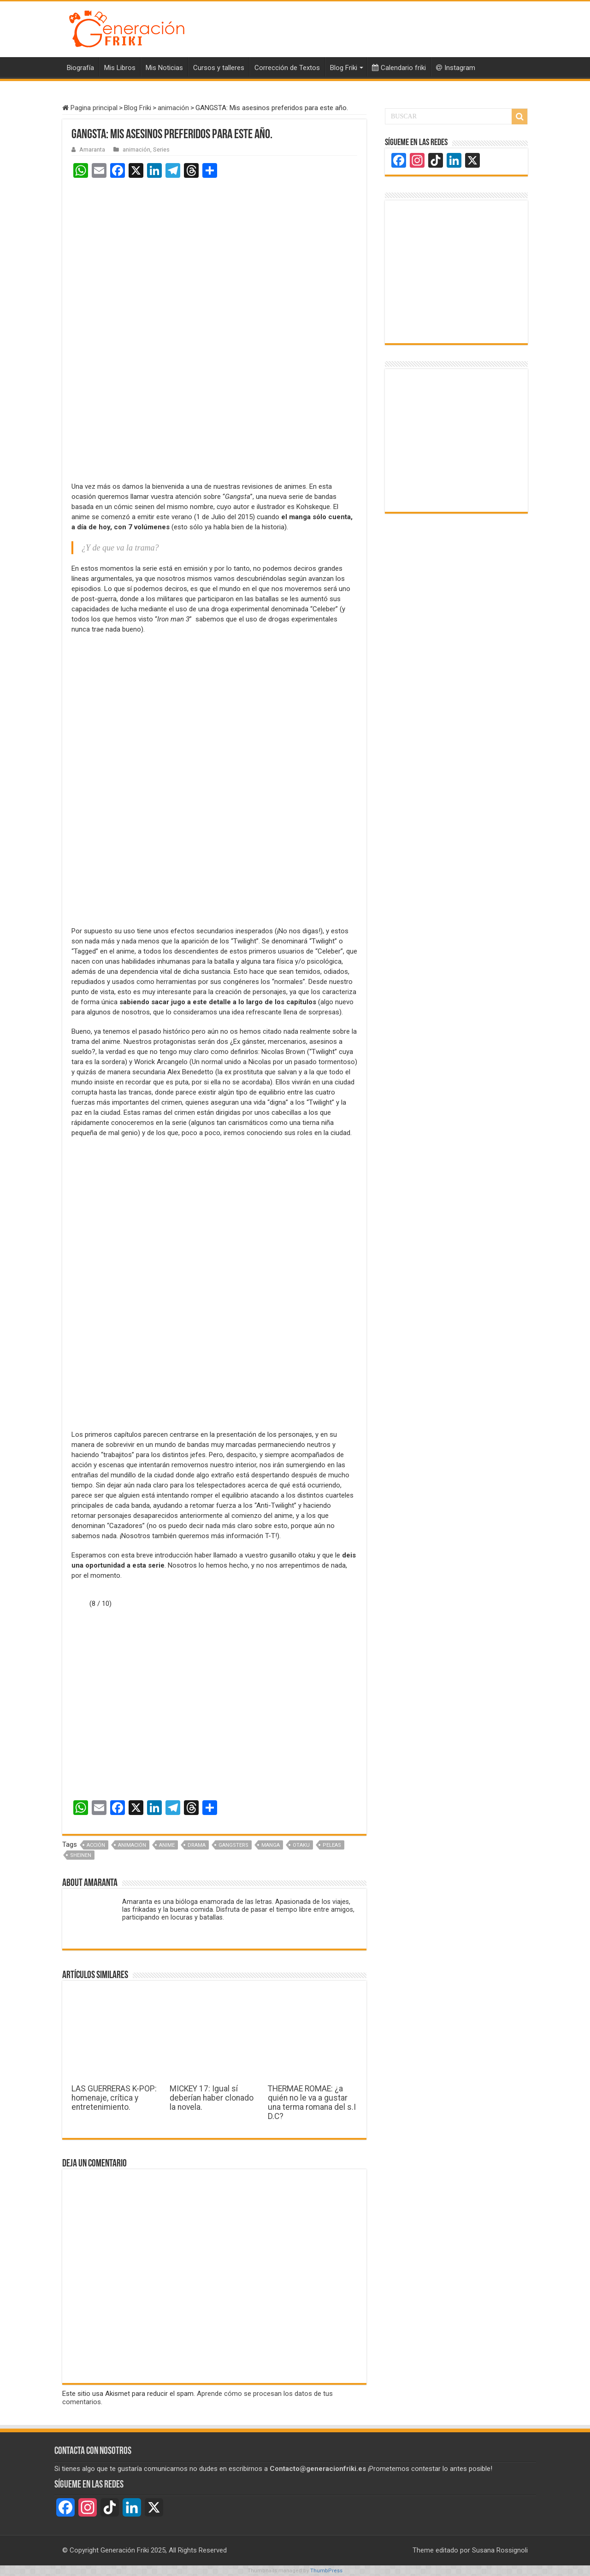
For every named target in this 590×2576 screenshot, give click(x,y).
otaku (301, 1845)
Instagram (455, 68)
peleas (332, 1845)
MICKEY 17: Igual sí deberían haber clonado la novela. (212, 2098)
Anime (167, 1845)
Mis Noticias (164, 68)
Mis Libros (120, 68)
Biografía (80, 68)
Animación (132, 1845)
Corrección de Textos (287, 68)
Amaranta (92, 149)
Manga (270, 1845)
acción (96, 1845)
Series (161, 149)
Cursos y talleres (218, 68)
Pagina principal (90, 108)
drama (197, 1845)
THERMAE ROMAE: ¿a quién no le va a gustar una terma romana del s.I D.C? (312, 2102)
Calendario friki (399, 68)
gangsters (233, 1845)
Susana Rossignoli (500, 2550)
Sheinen (80, 1855)
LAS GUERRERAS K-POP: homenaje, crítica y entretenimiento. (114, 2098)
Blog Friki (343, 68)
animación (173, 108)
